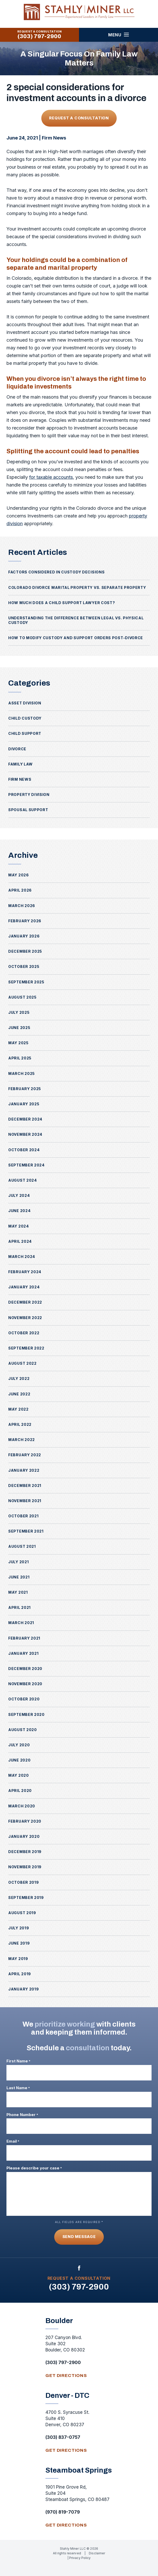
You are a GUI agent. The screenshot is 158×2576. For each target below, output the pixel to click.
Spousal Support (28, 810)
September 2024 (26, 1165)
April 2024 (20, 1241)
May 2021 (18, 1592)
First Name (18, 2061)
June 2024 (19, 1210)
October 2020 (24, 1699)
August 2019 (22, 1913)
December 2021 (24, 1485)
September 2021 (26, 1531)
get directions (66, 2375)
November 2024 (25, 1134)
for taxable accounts (51, 477)
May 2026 (18, 875)
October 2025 (23, 966)
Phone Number (22, 2114)
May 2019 (18, 1958)
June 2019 (19, 1943)
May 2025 (18, 1043)
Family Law (20, 764)
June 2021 (18, 1577)
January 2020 (24, 1836)
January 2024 (24, 1287)
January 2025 (23, 1104)
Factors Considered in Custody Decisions (56, 572)
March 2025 (21, 1073)
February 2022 (24, 1455)
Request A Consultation (79, 118)
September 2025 (26, 982)
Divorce (17, 749)
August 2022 (22, 1363)
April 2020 (20, 1790)
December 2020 (25, 1668)
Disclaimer (97, 2553)
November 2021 (24, 1501)
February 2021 (24, 1638)
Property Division (29, 794)
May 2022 (18, 1409)
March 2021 (21, 1622)
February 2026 (24, 921)
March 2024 (21, 1256)
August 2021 (22, 1546)
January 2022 (23, 1470)
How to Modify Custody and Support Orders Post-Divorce (75, 638)
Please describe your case (34, 2168)
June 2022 (19, 1394)
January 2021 (23, 1653)
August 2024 (22, 1180)
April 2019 (19, 1974)
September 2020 (26, 1714)
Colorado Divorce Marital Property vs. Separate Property (77, 587)
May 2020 (18, 1775)
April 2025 (19, 1058)
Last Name (18, 2088)
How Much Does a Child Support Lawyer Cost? (61, 602)
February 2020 (24, 1821)
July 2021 (18, 1562)
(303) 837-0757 (62, 2437)
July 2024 (19, 1195)
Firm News (54, 138)
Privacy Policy (80, 2558)
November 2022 (25, 1317)
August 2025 (22, 997)
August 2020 (22, 1729)
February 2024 (24, 1272)
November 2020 (25, 1684)
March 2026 (21, 905)
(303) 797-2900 (39, 36)
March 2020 (21, 1806)
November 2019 (25, 1867)
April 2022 (19, 1424)
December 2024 (25, 1119)
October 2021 (23, 1516)
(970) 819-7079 (62, 2512)
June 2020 (19, 1760)
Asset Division (24, 703)
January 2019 (23, 1989)
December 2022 (25, 1302)
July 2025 (18, 1012)
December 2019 (25, 1851)
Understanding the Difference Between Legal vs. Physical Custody (76, 620)
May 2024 (18, 1226)
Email (12, 2141)
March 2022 (21, 1439)
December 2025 (25, 951)
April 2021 (19, 1607)
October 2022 (23, 1333)
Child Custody (25, 718)
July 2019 (18, 1928)
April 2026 (20, 890)
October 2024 (24, 1150)
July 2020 (19, 1745)
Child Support (24, 733)
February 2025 (24, 1089)
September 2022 (26, 1348)
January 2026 (24, 936)
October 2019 (23, 1882)
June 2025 (19, 1027)
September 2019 (26, 1897)
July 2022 (18, 1378)
